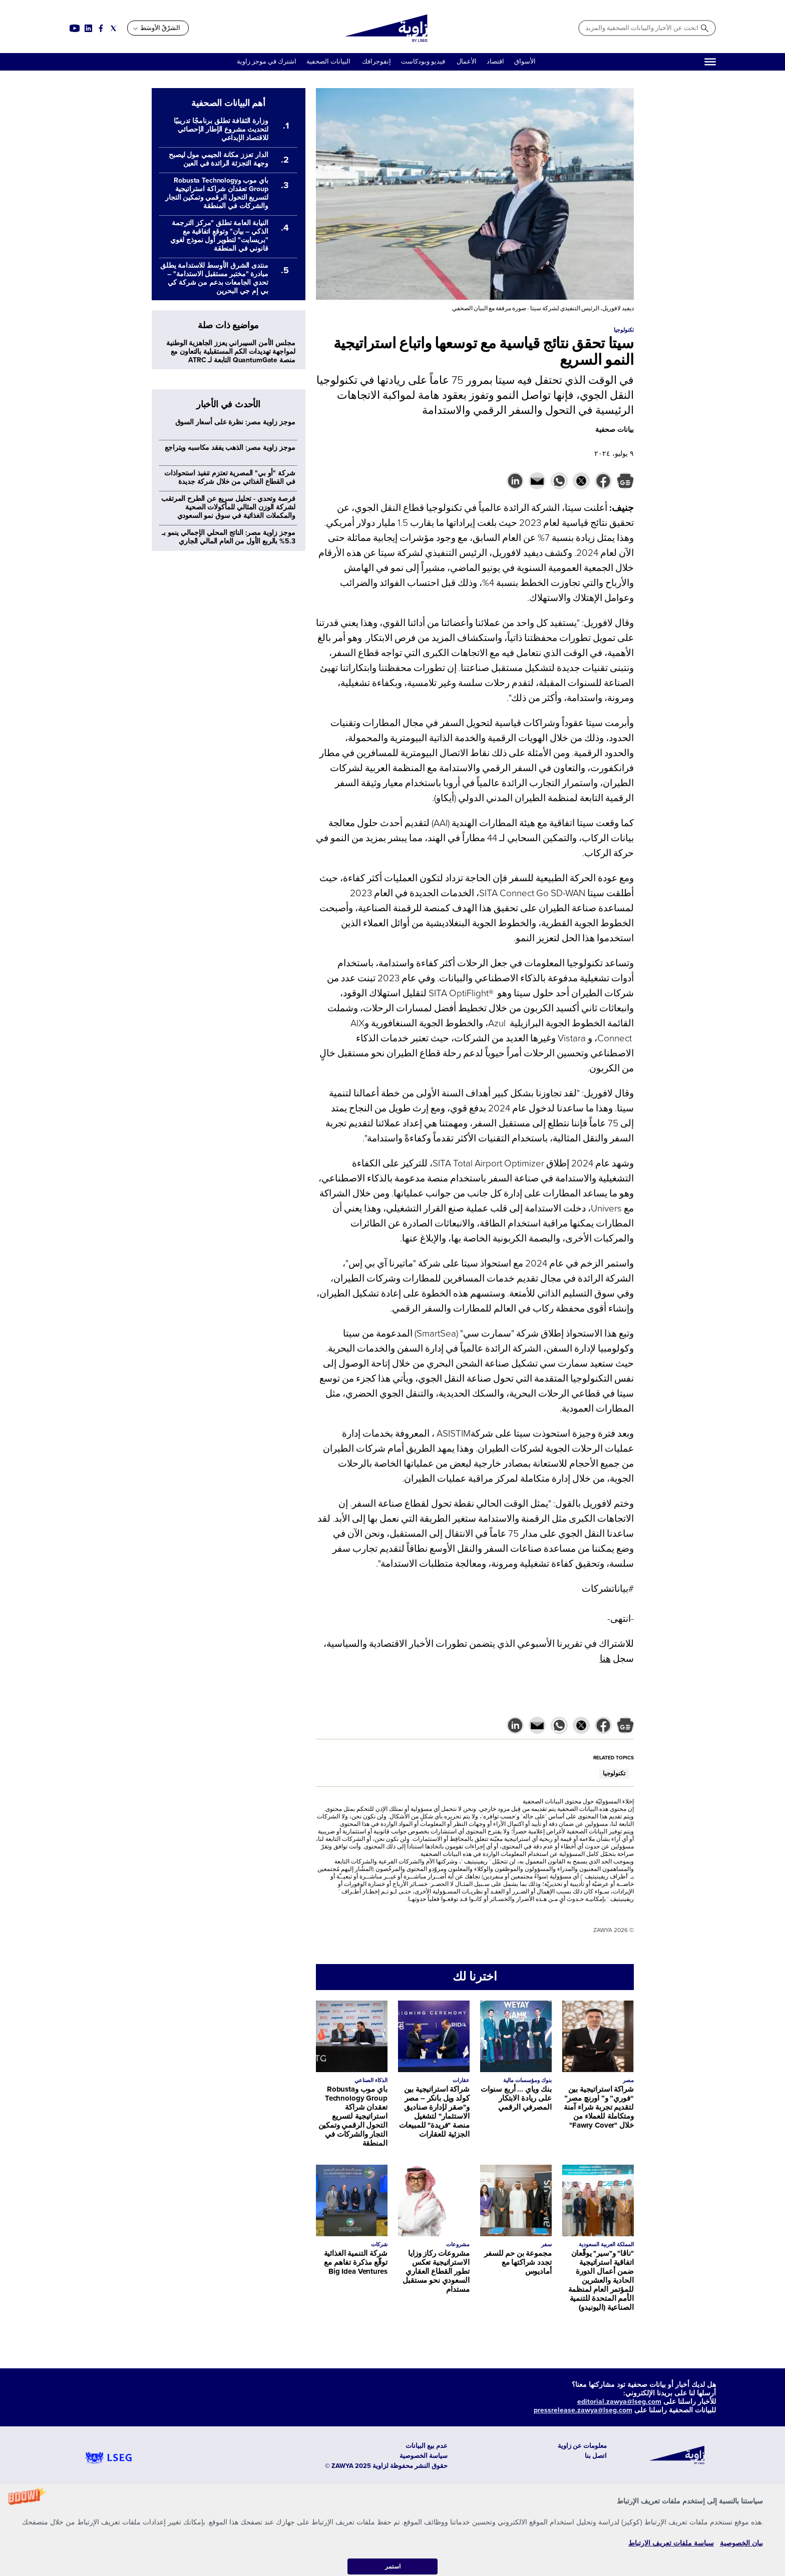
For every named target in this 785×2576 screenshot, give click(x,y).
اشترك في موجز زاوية (266, 62)
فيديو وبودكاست (424, 62)
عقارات (461, 2080)
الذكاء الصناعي (370, 2080)
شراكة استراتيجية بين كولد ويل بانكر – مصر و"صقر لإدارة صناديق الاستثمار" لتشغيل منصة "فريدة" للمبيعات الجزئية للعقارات (434, 2112)
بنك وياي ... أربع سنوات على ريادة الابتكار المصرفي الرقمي (516, 2098)
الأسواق (525, 62)
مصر (628, 2080)
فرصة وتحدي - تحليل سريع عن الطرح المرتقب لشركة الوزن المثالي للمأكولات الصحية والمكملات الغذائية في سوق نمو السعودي (228, 507)
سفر (546, 2244)
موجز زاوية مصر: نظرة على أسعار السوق (235, 422)
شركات (379, 2244)
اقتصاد (495, 62)
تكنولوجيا (614, 1773)
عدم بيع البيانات (427, 2446)
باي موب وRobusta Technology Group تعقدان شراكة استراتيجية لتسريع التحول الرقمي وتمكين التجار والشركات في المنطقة (352, 2116)
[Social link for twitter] (113, 28)
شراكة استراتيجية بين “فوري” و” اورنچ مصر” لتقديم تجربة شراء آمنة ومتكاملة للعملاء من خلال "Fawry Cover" (599, 2107)
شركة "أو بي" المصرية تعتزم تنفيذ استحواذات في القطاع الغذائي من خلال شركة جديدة (229, 477)
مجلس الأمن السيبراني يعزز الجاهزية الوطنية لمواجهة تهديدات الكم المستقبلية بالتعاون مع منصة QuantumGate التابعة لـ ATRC (230, 351)
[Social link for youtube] (75, 28)
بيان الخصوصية (741, 2542)
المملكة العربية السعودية (606, 2244)
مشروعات (458, 2244)
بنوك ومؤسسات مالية (527, 2080)
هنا (605, 1659)
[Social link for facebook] (101, 28)
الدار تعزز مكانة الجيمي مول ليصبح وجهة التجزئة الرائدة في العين (218, 159)
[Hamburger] (710, 62)
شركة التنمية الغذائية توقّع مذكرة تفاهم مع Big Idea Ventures (355, 2262)
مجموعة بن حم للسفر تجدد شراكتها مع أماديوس (517, 2262)
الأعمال (467, 62)
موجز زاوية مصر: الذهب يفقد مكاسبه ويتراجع (230, 447)
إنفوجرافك (375, 62)
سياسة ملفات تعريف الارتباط (671, 2542)
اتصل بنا (596, 2456)
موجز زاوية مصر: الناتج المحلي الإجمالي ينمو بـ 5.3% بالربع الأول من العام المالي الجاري (228, 536)
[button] (392, 2529)
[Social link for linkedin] (88, 28)
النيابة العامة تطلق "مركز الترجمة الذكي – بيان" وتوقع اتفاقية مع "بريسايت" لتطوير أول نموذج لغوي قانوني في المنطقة (219, 236)
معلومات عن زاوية (582, 2446)
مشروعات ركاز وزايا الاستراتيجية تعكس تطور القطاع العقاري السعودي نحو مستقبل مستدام (436, 2271)
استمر (393, 2566)
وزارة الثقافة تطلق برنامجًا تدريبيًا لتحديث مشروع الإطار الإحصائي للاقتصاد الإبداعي (221, 129)
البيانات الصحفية (328, 62)
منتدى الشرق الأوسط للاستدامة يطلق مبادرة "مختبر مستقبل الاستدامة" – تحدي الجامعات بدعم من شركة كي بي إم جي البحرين (214, 278)
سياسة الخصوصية (424, 2456)
